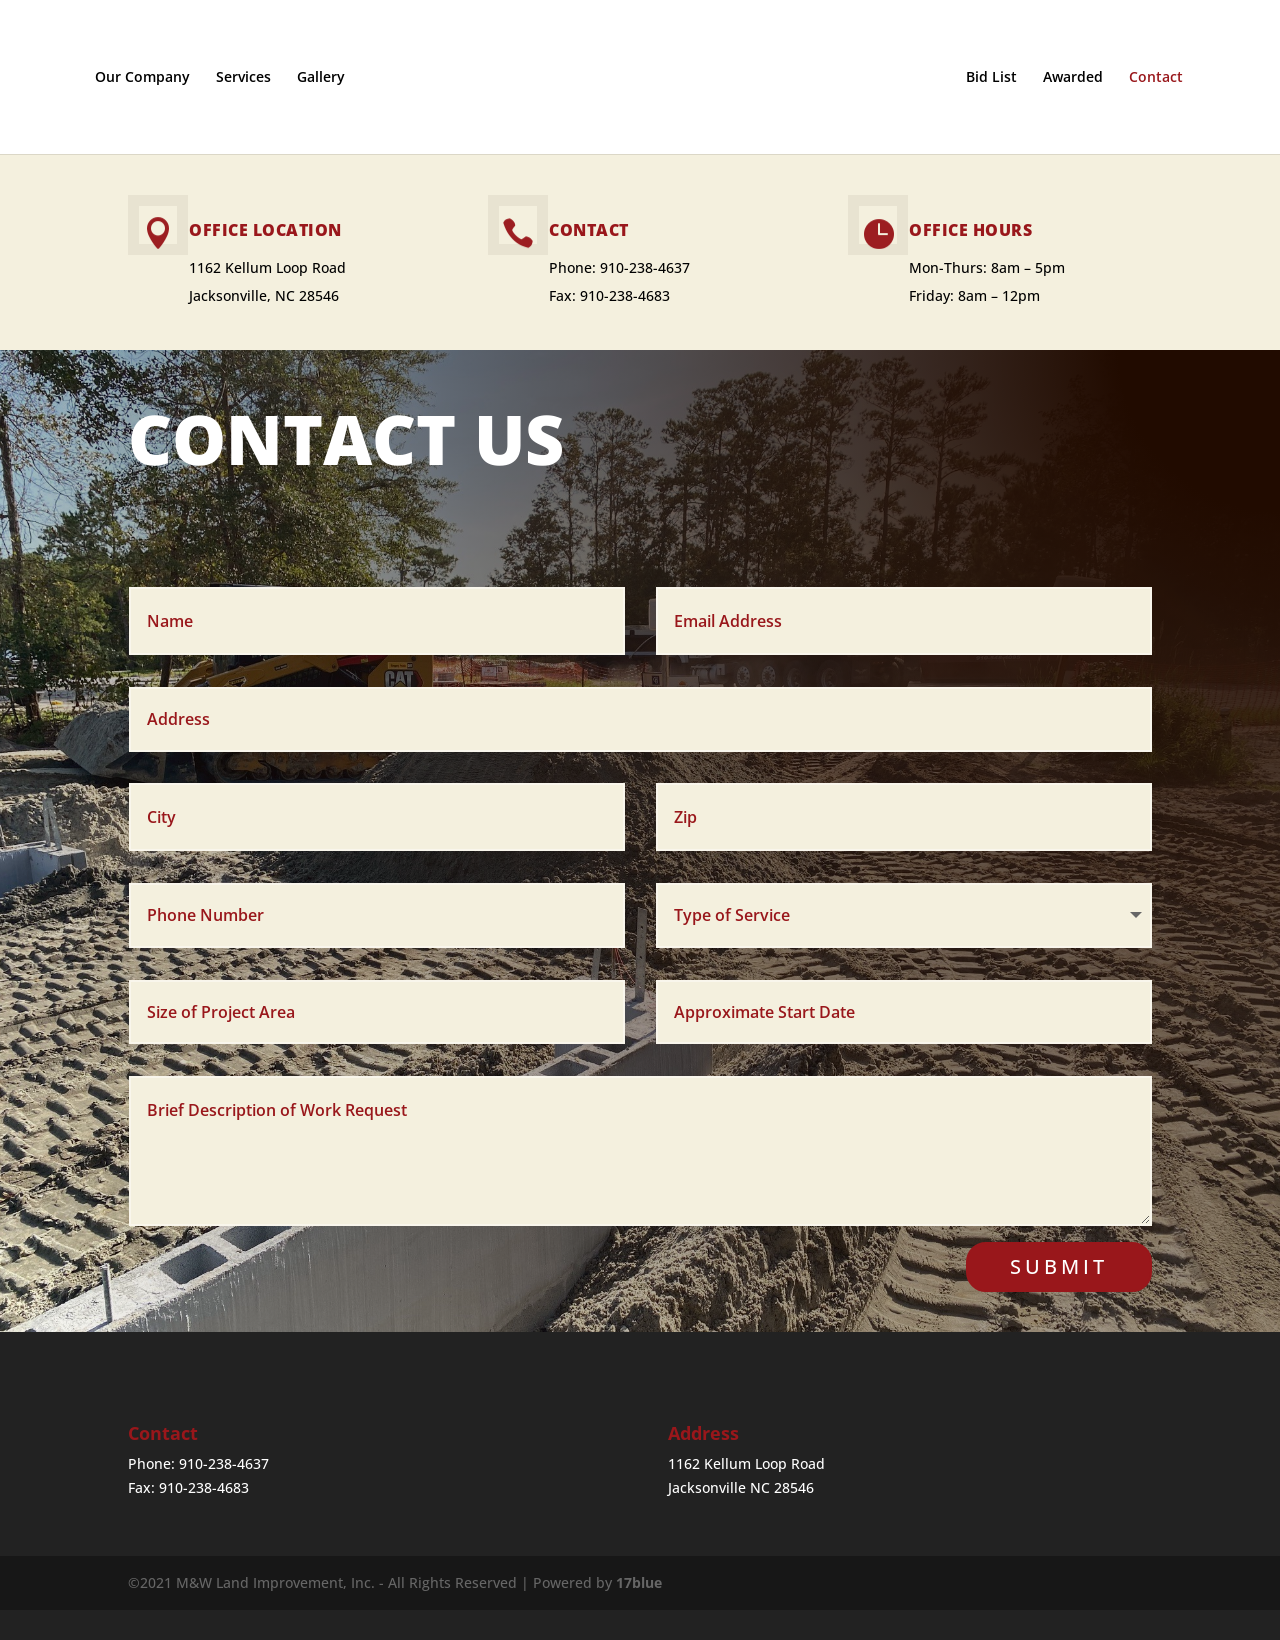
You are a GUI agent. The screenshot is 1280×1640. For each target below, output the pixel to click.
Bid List (1009, 78)
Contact (1174, 78)
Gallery (303, 78)
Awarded (1091, 78)
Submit (1059, 1266)
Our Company (124, 78)
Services (225, 78)
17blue (639, 1582)
